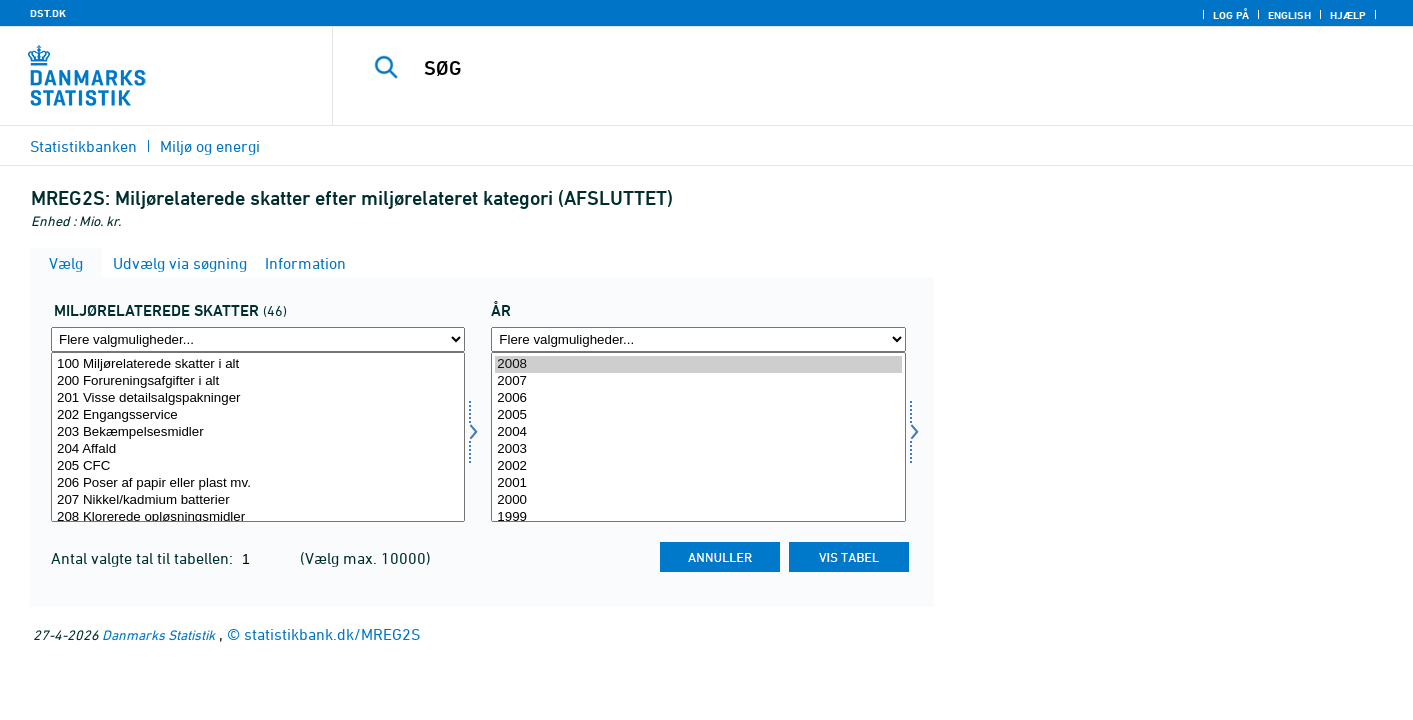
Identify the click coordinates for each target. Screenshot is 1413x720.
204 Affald (258, 449)
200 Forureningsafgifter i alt (258, 381)
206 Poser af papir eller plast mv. (258, 483)
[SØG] (842, 68)
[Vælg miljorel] (258, 437)
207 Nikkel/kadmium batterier (258, 500)
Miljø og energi (210, 146)
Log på (1231, 15)
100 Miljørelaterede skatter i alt (258, 364)
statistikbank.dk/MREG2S (332, 634)
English (1289, 15)
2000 (698, 500)
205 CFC (258, 466)
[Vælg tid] (698, 437)
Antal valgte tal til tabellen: (144, 558)
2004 (698, 432)
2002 (698, 466)
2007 (698, 381)
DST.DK (48, 13)
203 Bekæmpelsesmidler (258, 432)
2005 (698, 415)
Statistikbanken (83, 146)
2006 (698, 398)
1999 (698, 517)
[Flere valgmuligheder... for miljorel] (258, 339)
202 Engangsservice (258, 415)
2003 (698, 449)
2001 (698, 483)
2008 (698, 364)
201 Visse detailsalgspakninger (258, 398)
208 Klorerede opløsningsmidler (258, 517)
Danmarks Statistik (158, 634)
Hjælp (1348, 15)
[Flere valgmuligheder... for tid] (698, 339)
